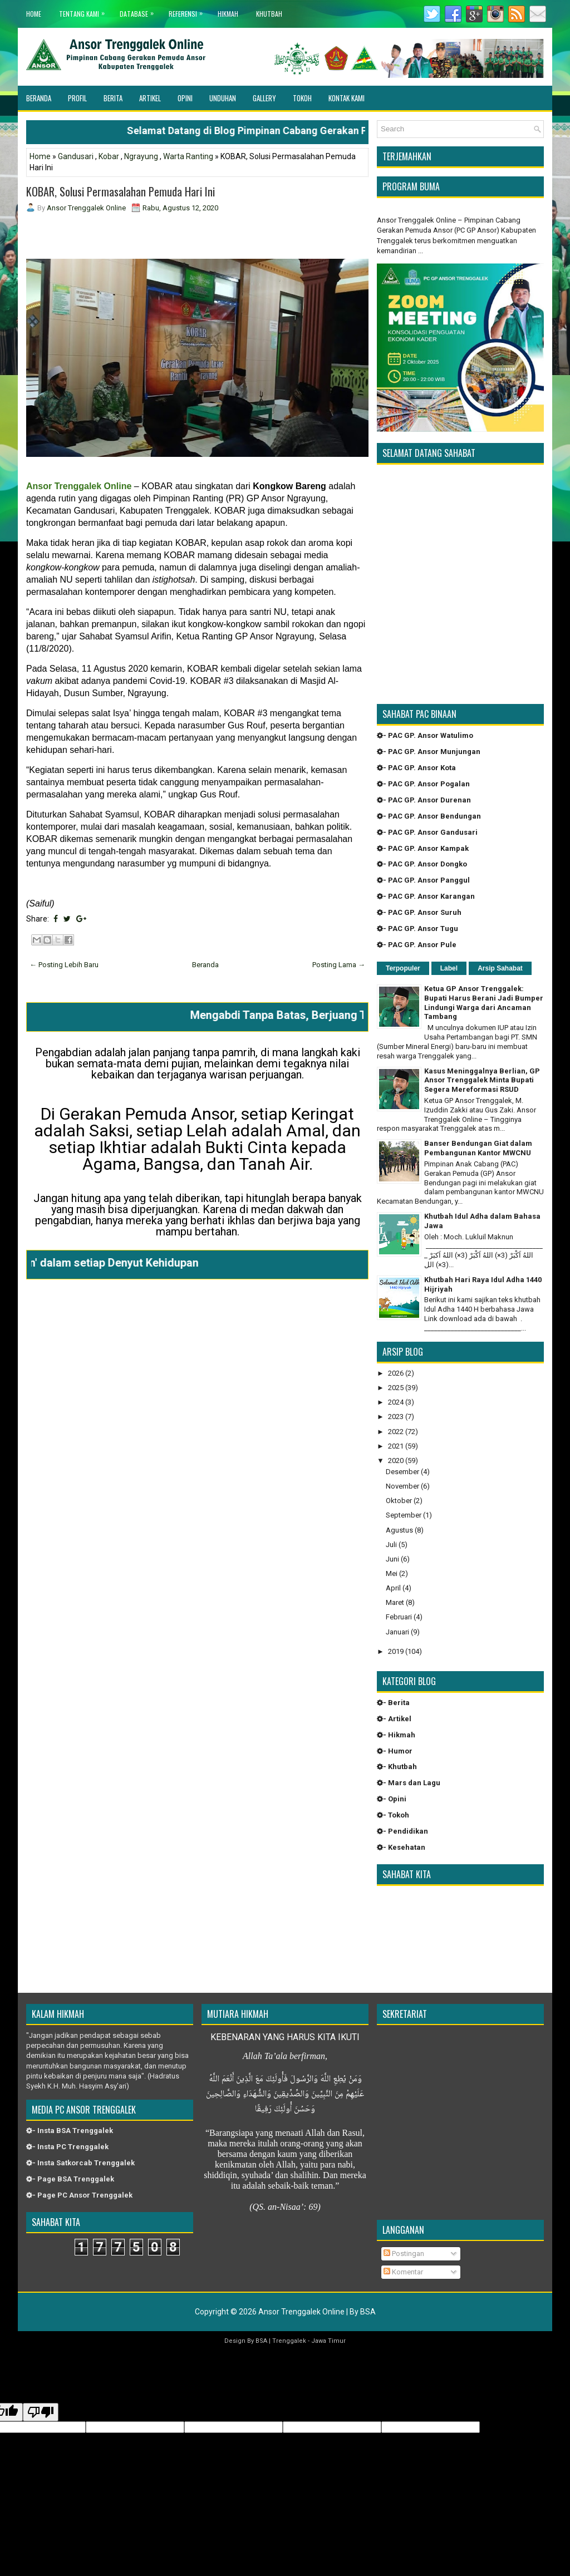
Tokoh (302, 98)
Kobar (109, 156)
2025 (396, 1387)
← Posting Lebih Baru (64, 965)
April (393, 1588)
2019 (396, 1651)
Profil (77, 98)
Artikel (150, 98)
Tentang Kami (84, 11)
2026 (396, 1373)
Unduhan (222, 98)
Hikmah (228, 13)
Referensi (188, 11)
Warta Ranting (188, 156)
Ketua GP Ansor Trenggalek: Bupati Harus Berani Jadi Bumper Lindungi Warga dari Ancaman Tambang (483, 1002)
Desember (402, 1471)
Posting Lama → (338, 965)
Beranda (38, 98)
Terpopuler (403, 968)
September (403, 1515)
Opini (185, 98)
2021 (396, 1446)
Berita (113, 98)
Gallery (264, 98)
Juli (391, 1544)
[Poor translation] (40, 2412)
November (402, 1486)
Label (449, 968)
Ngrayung (141, 156)
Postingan (404, 2253)
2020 (396, 1460)
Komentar (403, 2272)
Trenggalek (289, 2340)
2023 (396, 1416)
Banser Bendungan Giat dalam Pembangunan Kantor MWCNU (478, 1148)
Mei (391, 1573)
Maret (395, 1602)
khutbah (269, 13)
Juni (392, 1559)
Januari (397, 1632)
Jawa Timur (328, 2340)
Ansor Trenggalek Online (301, 2311)
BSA (368, 2311)
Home (33, 13)
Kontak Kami (346, 98)
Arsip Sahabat (500, 968)
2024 (396, 1402)
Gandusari (76, 156)
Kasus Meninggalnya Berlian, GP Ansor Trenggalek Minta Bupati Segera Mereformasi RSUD (482, 1080)
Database (139, 11)
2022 (396, 1431)
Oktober (399, 1500)
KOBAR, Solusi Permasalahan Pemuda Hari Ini (120, 191)
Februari (399, 1617)
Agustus (399, 1530)
